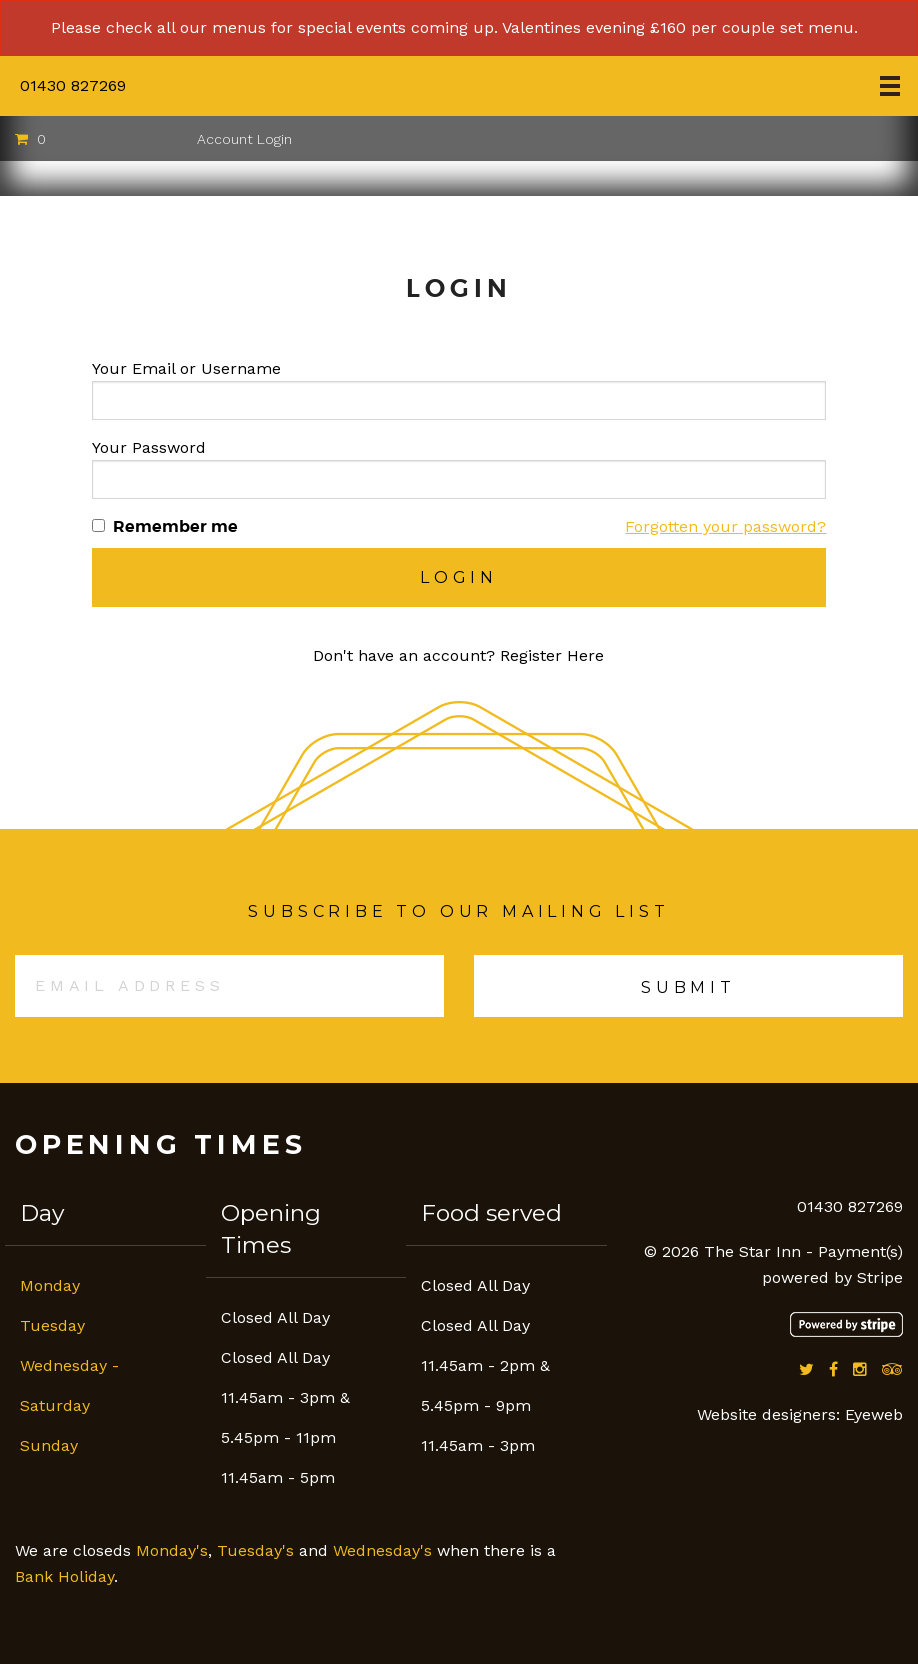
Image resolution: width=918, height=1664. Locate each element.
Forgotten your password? (725, 526)
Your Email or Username (186, 368)
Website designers (766, 1414)
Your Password (149, 447)
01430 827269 (73, 85)
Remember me (175, 526)
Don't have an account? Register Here (458, 655)
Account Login (244, 139)
